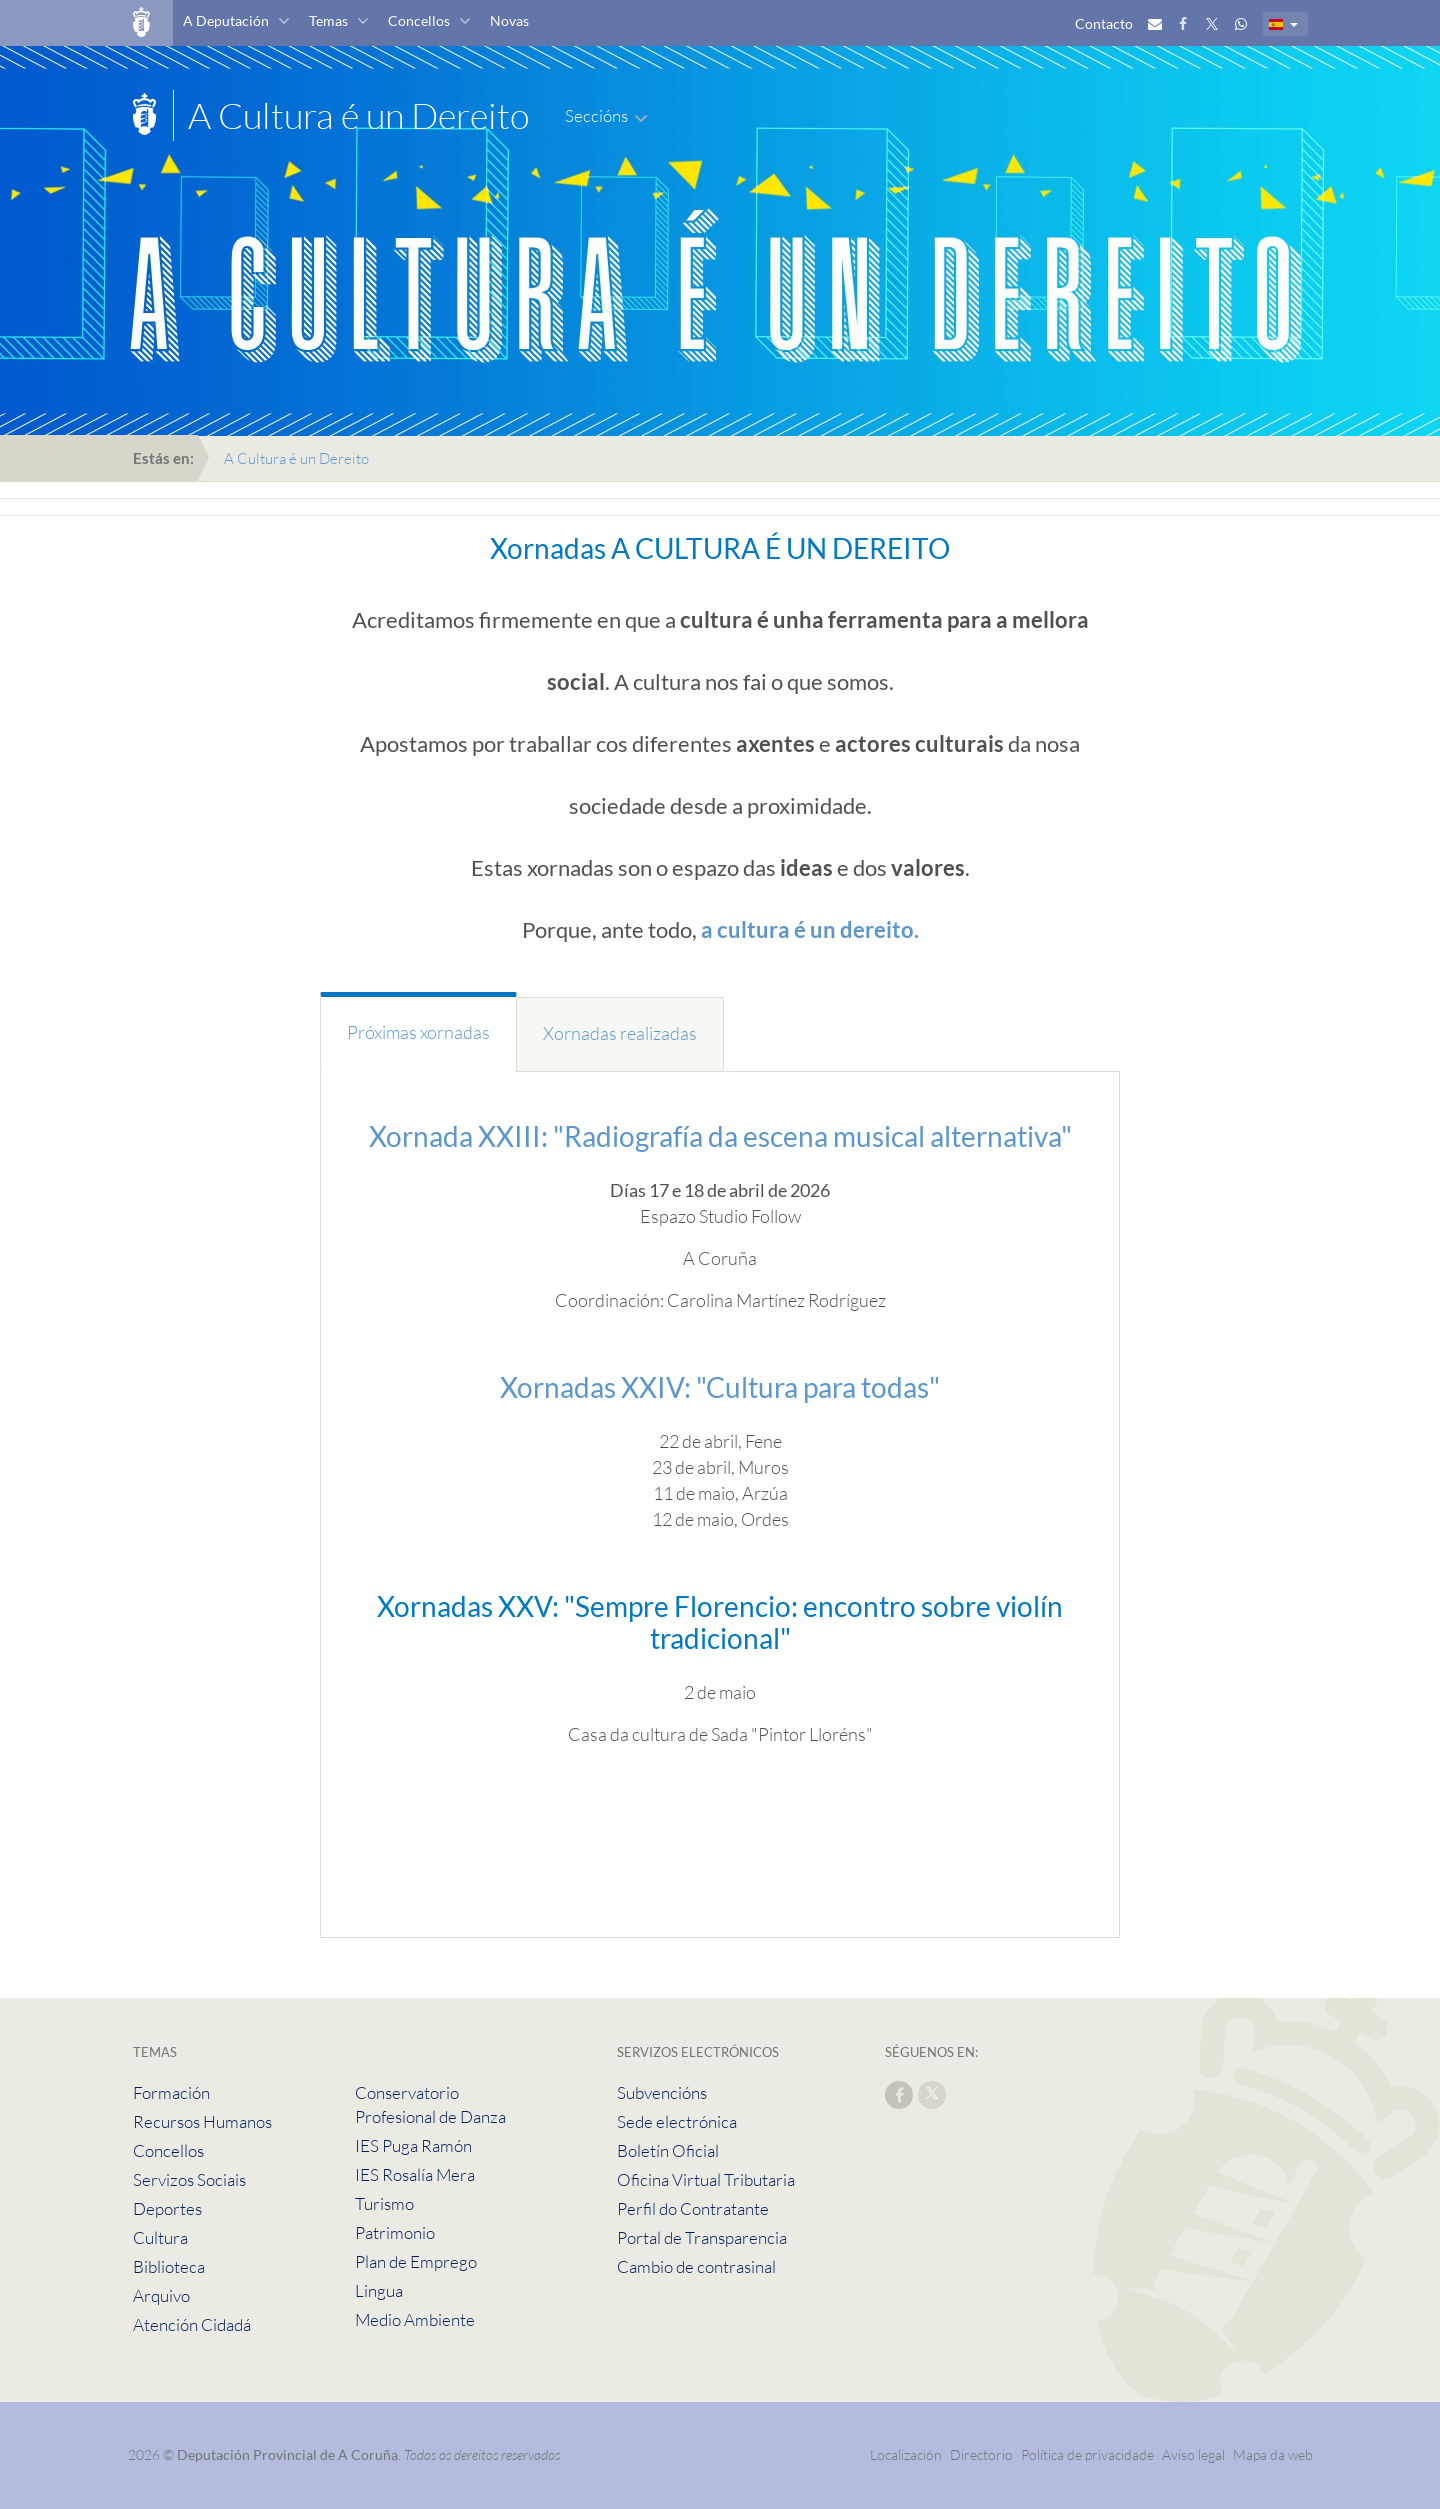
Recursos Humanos (202, 2121)
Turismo (384, 2203)
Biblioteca (169, 2266)
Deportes (167, 2208)
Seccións (596, 115)
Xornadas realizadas (620, 1033)
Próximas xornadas (418, 1032)
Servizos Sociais (189, 2179)
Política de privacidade (1089, 2454)
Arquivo (161, 2295)
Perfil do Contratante (693, 2208)
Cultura (160, 2237)
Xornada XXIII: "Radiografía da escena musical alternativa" (720, 1136)
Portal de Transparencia (702, 2237)
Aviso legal (1193, 2454)
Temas (328, 20)
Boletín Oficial (668, 2150)
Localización (906, 2454)
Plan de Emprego (416, 2261)
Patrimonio (395, 2232)
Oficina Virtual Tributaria (706, 2179)
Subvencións (662, 2092)
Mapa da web (1273, 2454)
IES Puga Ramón (413, 2145)
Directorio (981, 2454)
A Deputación (226, 20)
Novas (509, 20)
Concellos (419, 20)
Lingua (379, 2290)
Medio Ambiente (415, 2319)
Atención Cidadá (192, 2324)
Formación (171, 2092)
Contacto (1104, 23)
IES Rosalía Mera (415, 2174)
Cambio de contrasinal (696, 2266)
